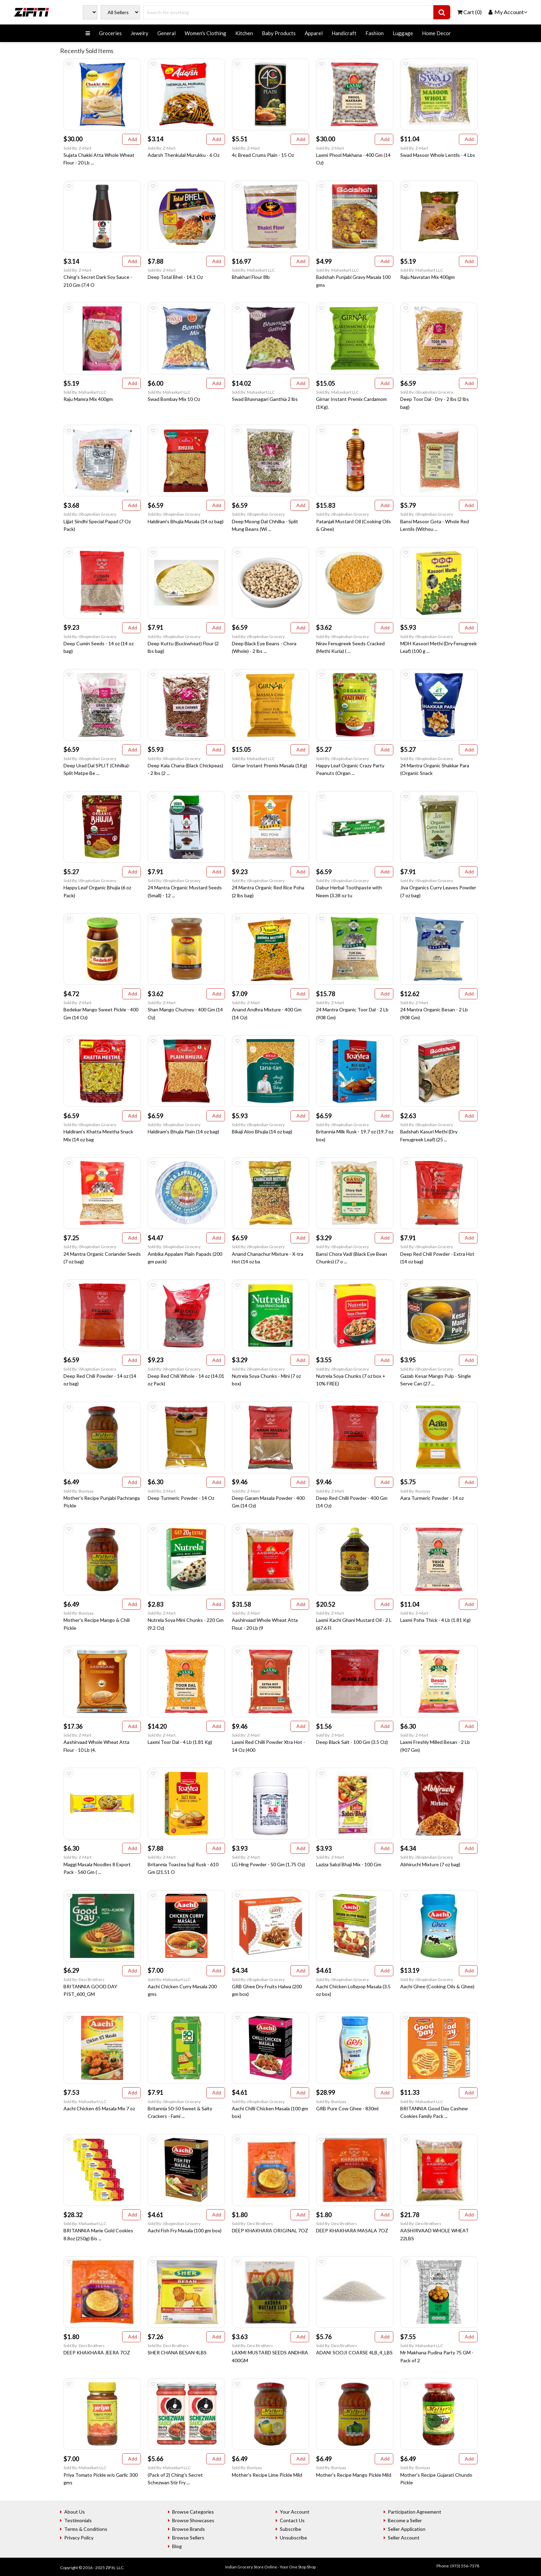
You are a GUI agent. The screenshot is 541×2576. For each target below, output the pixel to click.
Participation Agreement (414, 2512)
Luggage (403, 33)
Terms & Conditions (85, 2529)
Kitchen (244, 33)
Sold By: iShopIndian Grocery (426, 392)
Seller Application (406, 2529)
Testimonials (78, 2520)
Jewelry (139, 33)
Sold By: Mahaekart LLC (253, 270)
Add (131, 139)
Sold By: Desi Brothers (84, 1979)
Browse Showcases (193, 2520)
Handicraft (344, 33)
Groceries (110, 33)
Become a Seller (405, 2520)
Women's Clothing (205, 33)
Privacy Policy (79, 2537)
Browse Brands (188, 2529)
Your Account (294, 2512)
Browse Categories (193, 2512)
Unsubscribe (293, 2537)
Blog (177, 2546)
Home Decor (436, 33)
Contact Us (292, 2520)
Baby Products (279, 33)
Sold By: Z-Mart (77, 148)
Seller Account (404, 2537)
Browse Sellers (188, 2537)
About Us (74, 2512)
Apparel (314, 33)
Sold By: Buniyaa (78, 1491)
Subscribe (290, 2529)
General (166, 33)
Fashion (374, 33)
